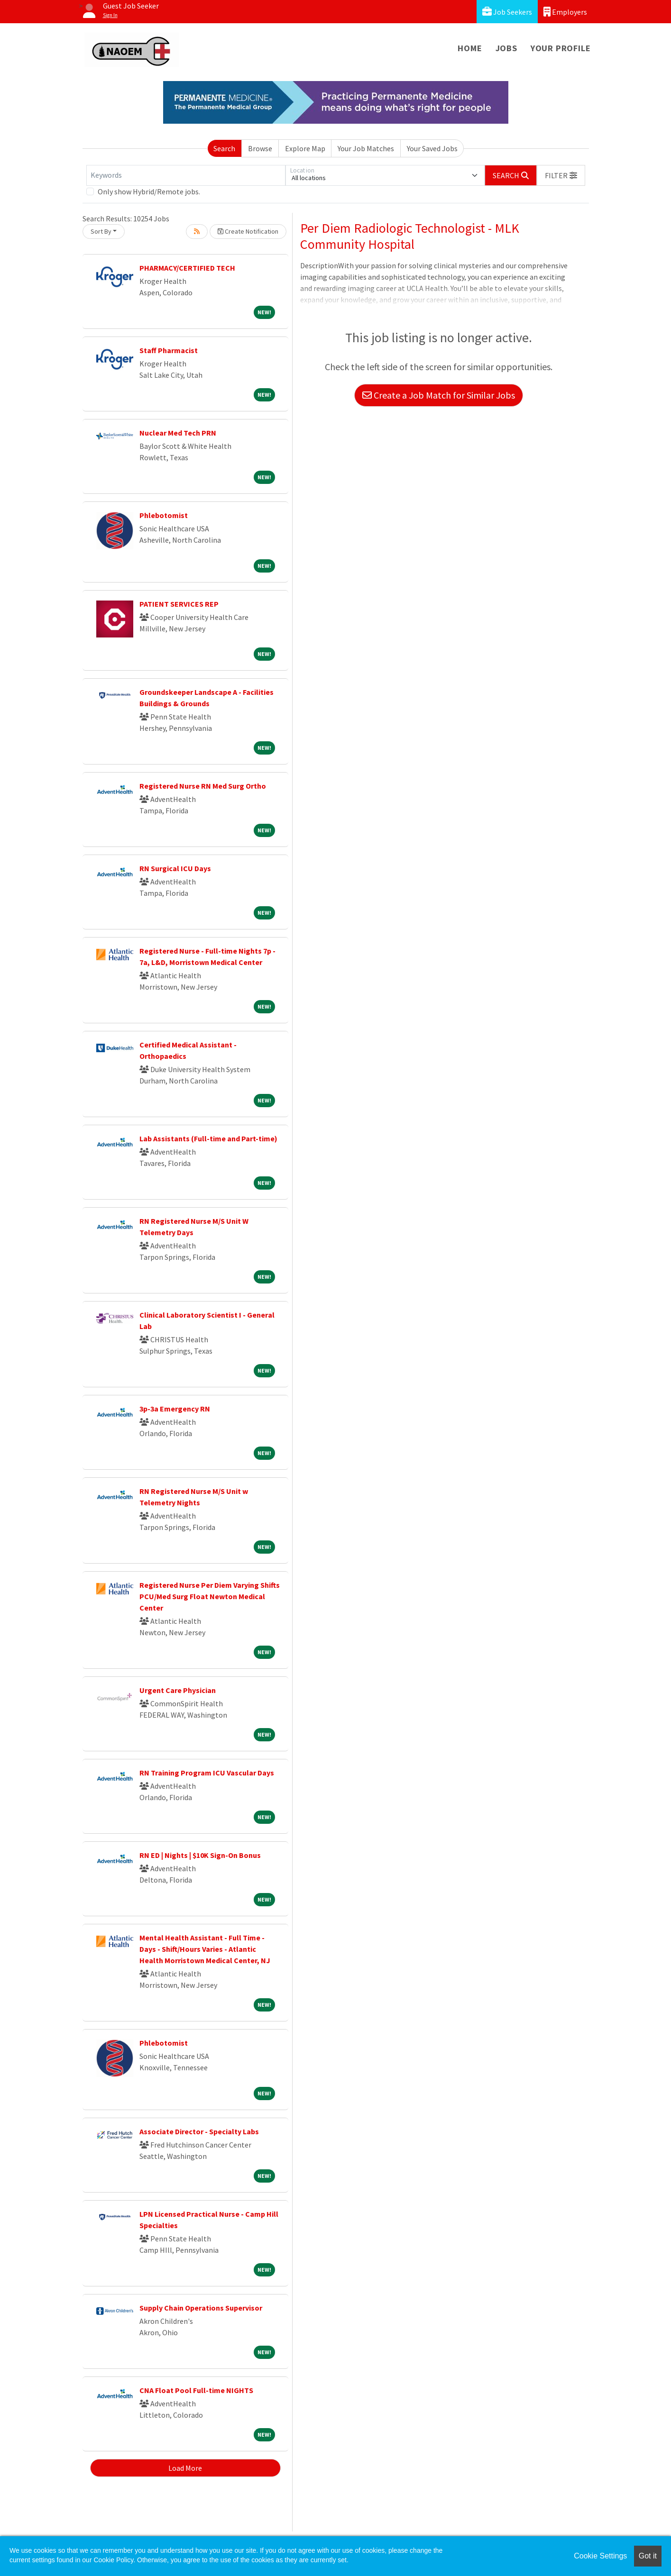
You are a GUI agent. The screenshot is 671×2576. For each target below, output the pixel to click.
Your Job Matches (366, 148)
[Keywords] (185, 175)
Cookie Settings (600, 2556)
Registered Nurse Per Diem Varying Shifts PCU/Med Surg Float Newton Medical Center (209, 1596)
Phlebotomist (163, 515)
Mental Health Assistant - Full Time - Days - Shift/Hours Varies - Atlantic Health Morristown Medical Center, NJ (204, 1949)
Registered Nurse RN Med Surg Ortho (202, 786)
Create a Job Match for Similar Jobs (438, 395)
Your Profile (561, 48)
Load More (185, 2468)
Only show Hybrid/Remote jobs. (149, 191)
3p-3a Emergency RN (174, 1408)
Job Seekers (507, 12)
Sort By (101, 231)
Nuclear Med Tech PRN (177, 432)
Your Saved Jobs (432, 148)
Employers (565, 12)
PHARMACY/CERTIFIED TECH (187, 268)
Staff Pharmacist (168, 350)
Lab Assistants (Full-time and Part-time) (208, 1138)
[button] (561, 175)
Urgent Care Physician (177, 1690)
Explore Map (305, 148)
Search (224, 148)
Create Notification (248, 231)
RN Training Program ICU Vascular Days (206, 1772)
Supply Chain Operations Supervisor (200, 2307)
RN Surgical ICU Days (175, 868)
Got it (648, 2556)
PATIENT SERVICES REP (179, 604)
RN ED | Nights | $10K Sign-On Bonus (200, 1855)
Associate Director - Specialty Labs (199, 2131)
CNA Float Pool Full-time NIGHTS (196, 2390)
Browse (260, 148)
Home (470, 48)
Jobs (506, 48)
